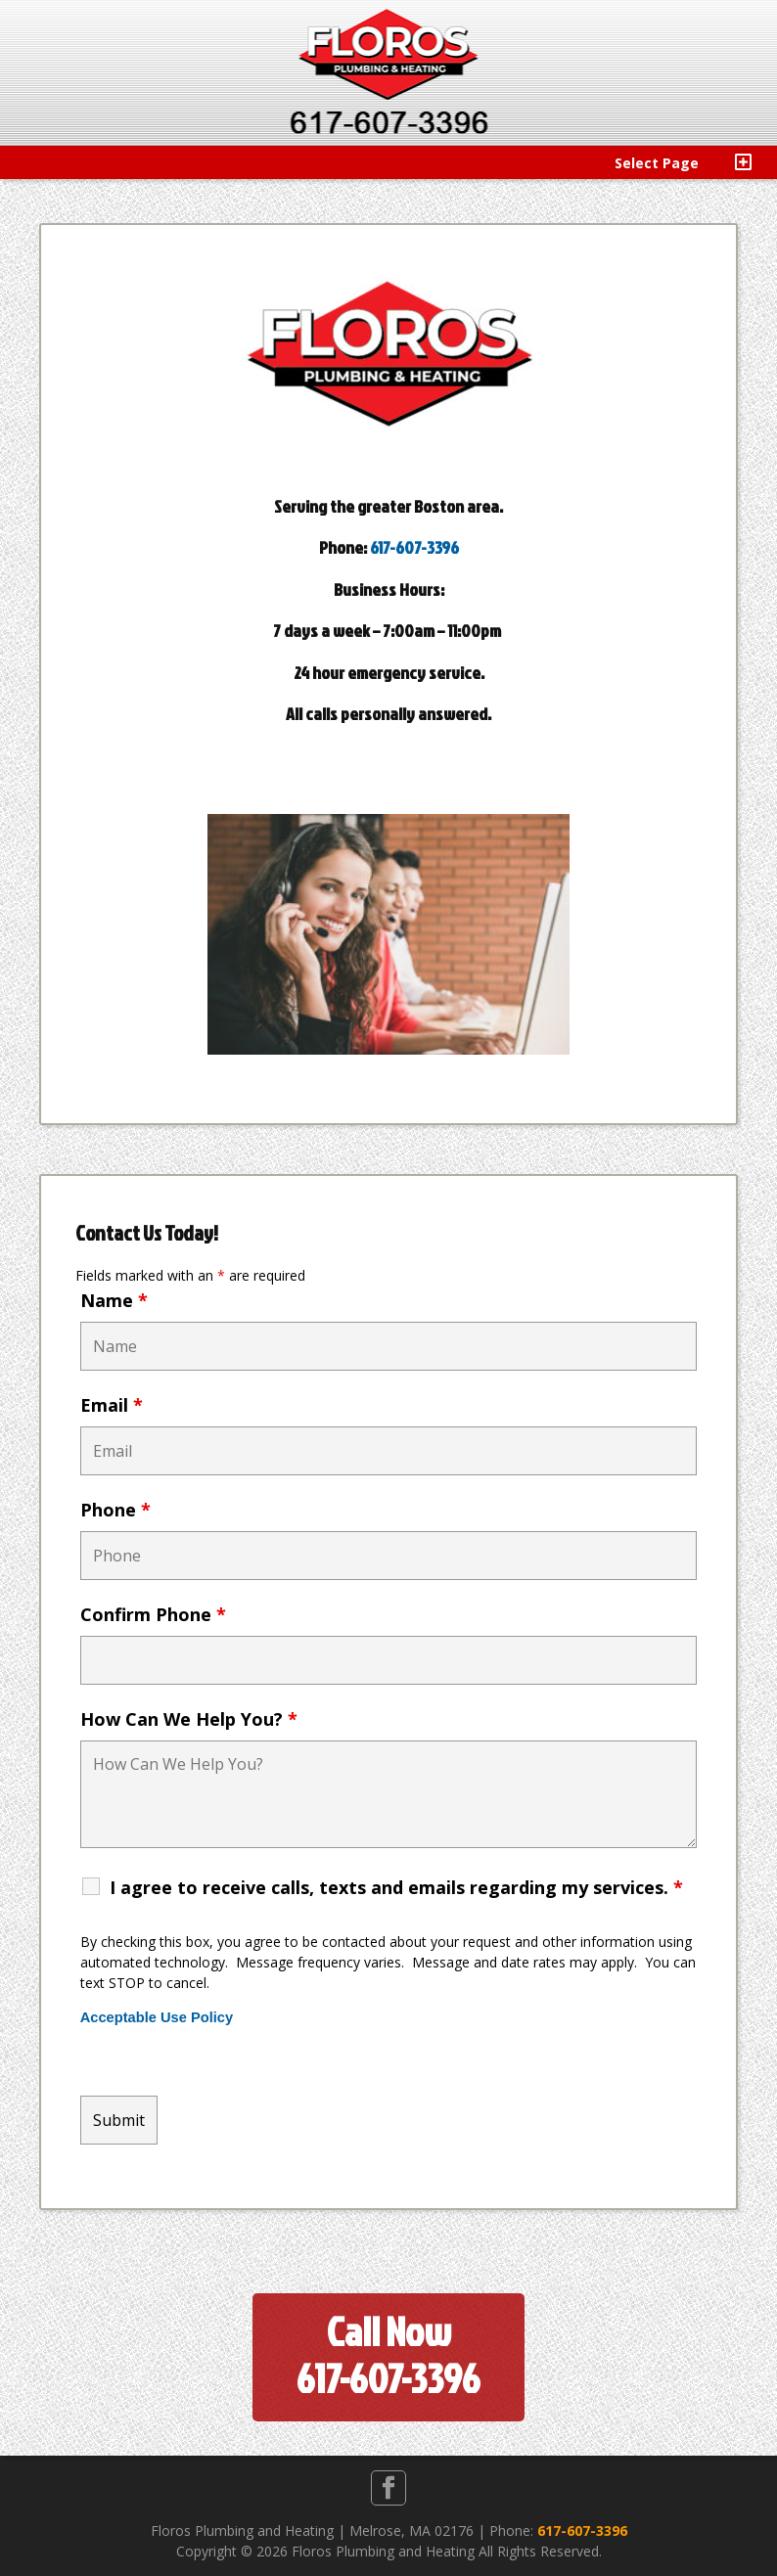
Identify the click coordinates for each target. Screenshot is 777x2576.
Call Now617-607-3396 (388, 2355)
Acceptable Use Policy (156, 2017)
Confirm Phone (153, 1614)
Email (111, 1405)
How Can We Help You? (188, 1719)
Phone (115, 1509)
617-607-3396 (414, 547)
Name (114, 1300)
